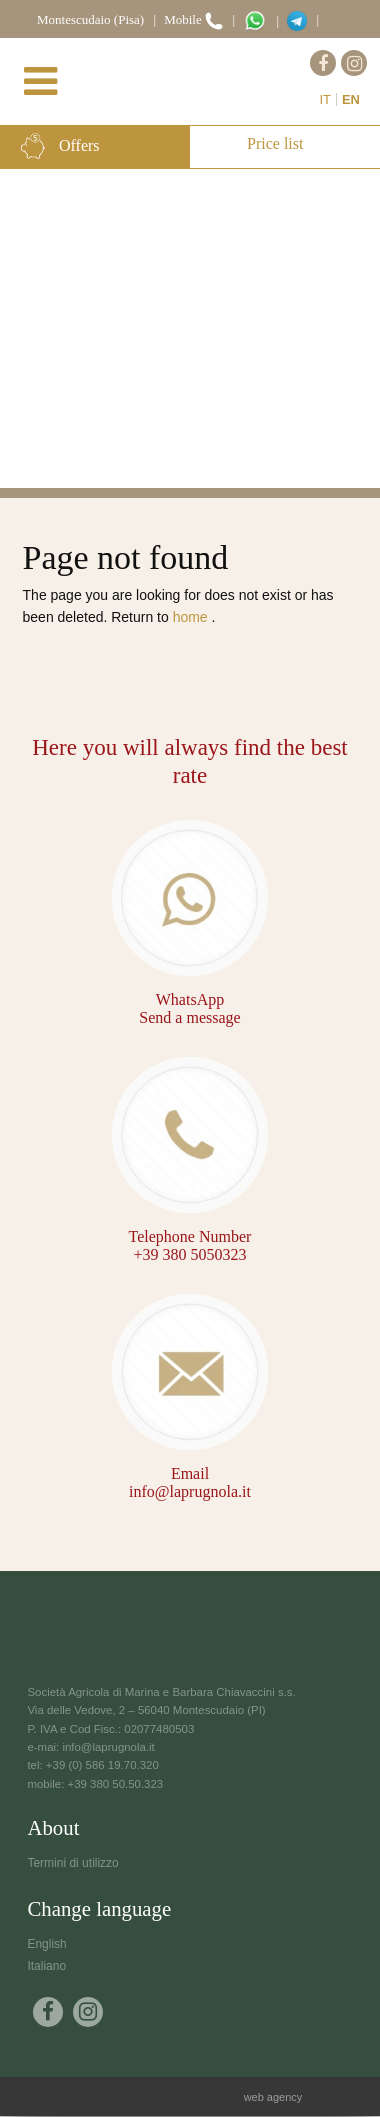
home (192, 617)
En (351, 99)
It (325, 99)
